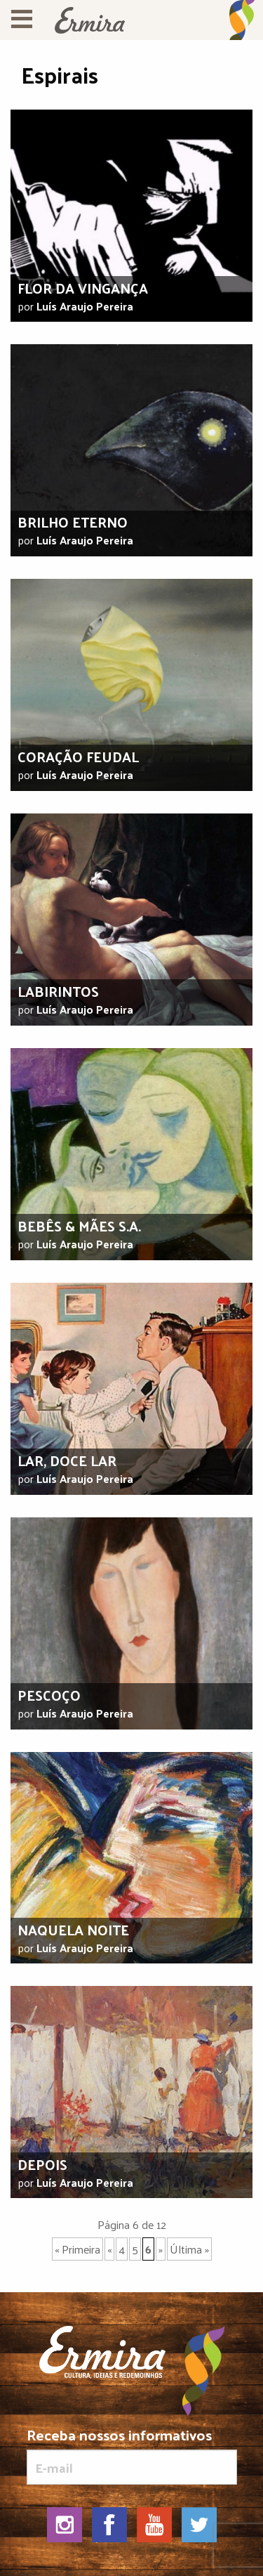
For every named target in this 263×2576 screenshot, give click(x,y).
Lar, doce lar (67, 1460)
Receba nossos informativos (132, 2456)
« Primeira (77, 2249)
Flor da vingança (83, 288)
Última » (189, 2249)
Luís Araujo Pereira (84, 306)
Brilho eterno (73, 522)
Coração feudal (78, 756)
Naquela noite (73, 1929)
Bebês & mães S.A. (79, 1225)
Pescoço (49, 1695)
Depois (42, 2164)
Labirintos (58, 991)
